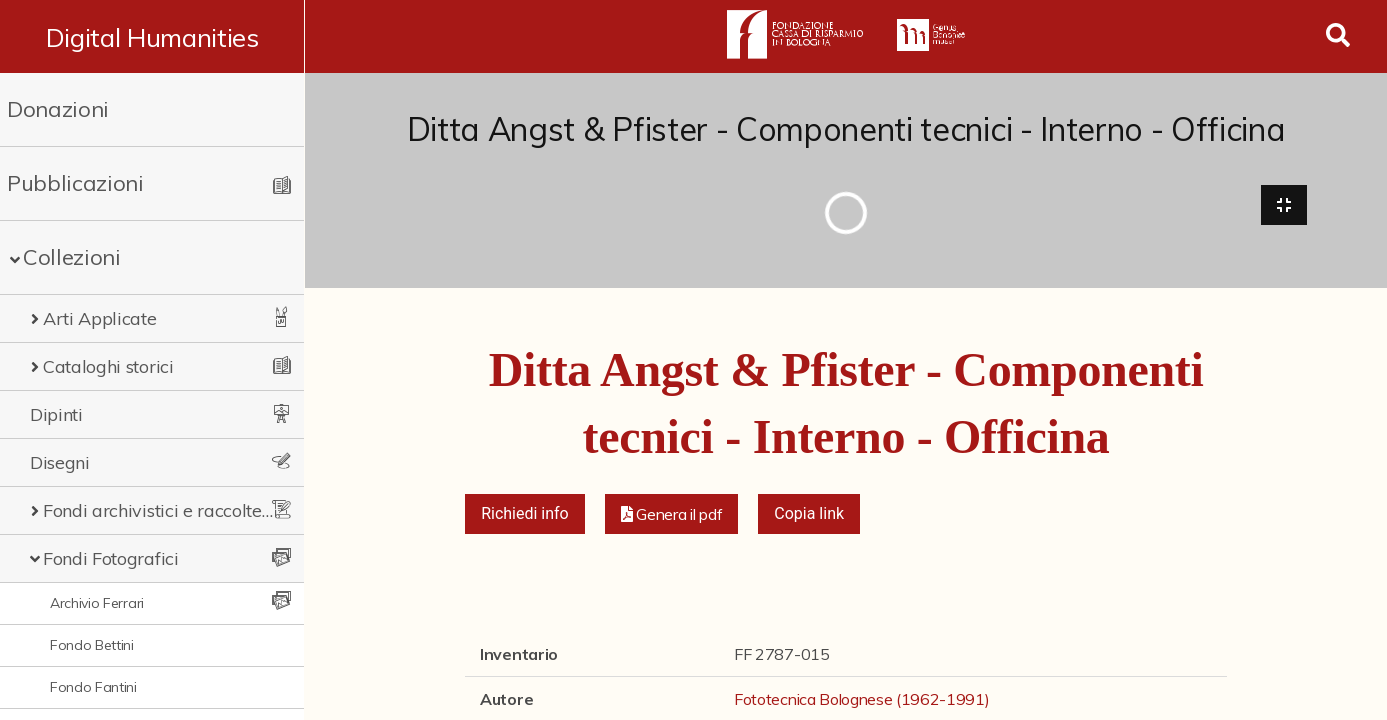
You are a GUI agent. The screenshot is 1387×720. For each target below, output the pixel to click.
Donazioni (58, 109)
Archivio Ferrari (97, 603)
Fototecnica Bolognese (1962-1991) (861, 700)
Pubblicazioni (75, 183)
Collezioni (72, 257)
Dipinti (56, 414)
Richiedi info (525, 514)
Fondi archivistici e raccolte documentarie (160, 510)
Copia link (809, 514)
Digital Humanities (152, 37)
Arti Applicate (100, 318)
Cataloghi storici (108, 366)
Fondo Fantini (93, 687)
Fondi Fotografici (111, 558)
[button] (672, 515)
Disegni (60, 462)
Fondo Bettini (92, 645)
